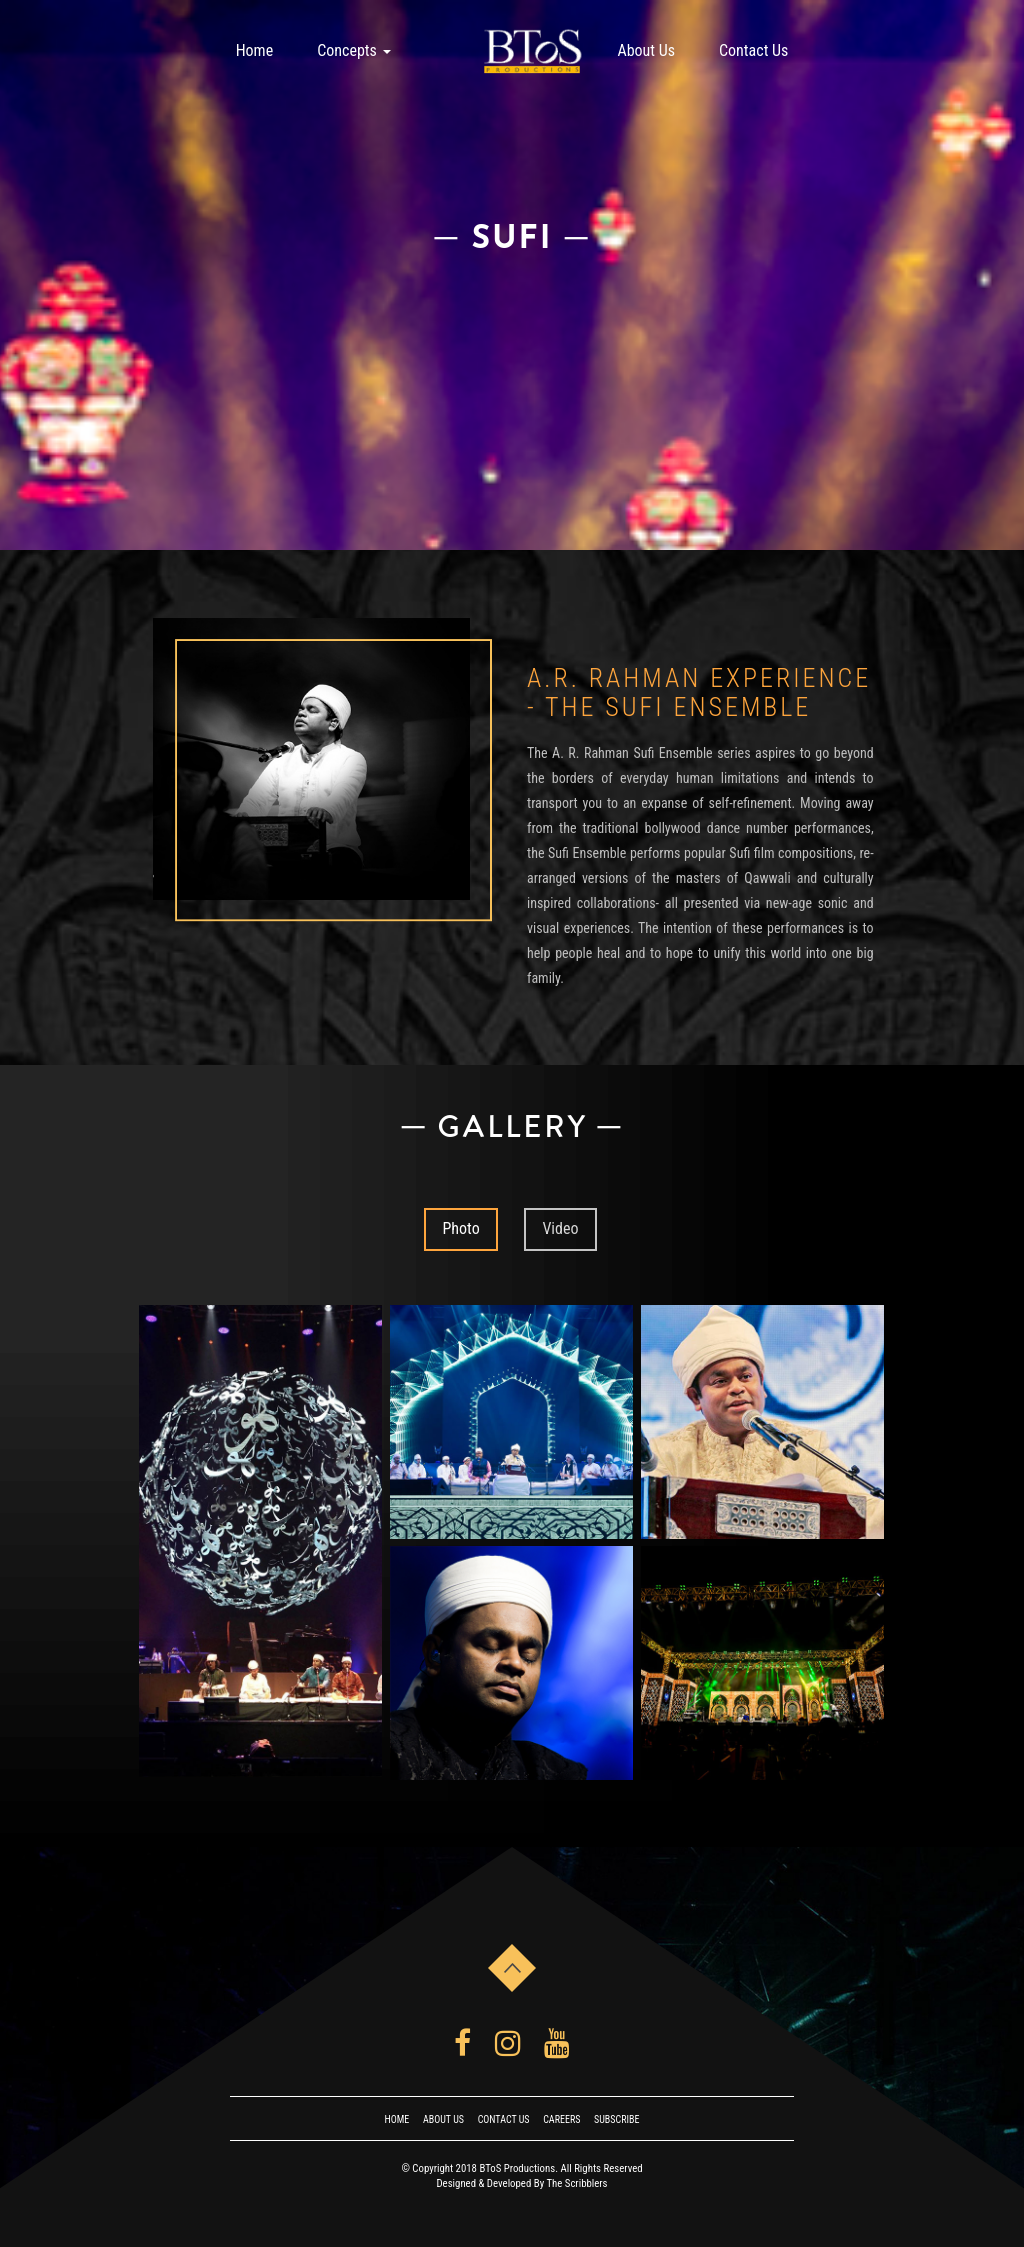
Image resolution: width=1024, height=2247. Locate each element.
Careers (561, 2119)
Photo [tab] (460, 1228)
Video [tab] (560, 1228)
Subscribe (616, 2119)
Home (255, 50)
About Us (646, 50)
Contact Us (753, 50)
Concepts (353, 50)
